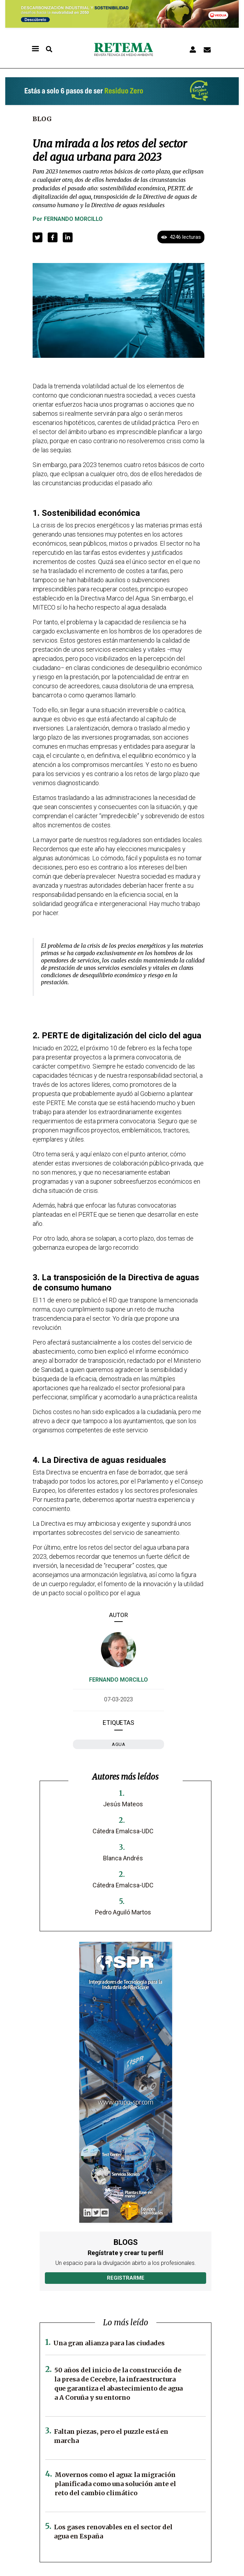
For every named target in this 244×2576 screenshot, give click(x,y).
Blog (42, 119)
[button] (37, 237)
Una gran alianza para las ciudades (109, 2343)
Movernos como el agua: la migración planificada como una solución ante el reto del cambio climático (115, 2484)
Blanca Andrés (123, 1858)
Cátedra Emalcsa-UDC (123, 1831)
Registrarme (125, 2278)
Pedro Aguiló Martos (123, 1912)
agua (118, 1744)
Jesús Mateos (123, 1804)
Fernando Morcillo (73, 219)
